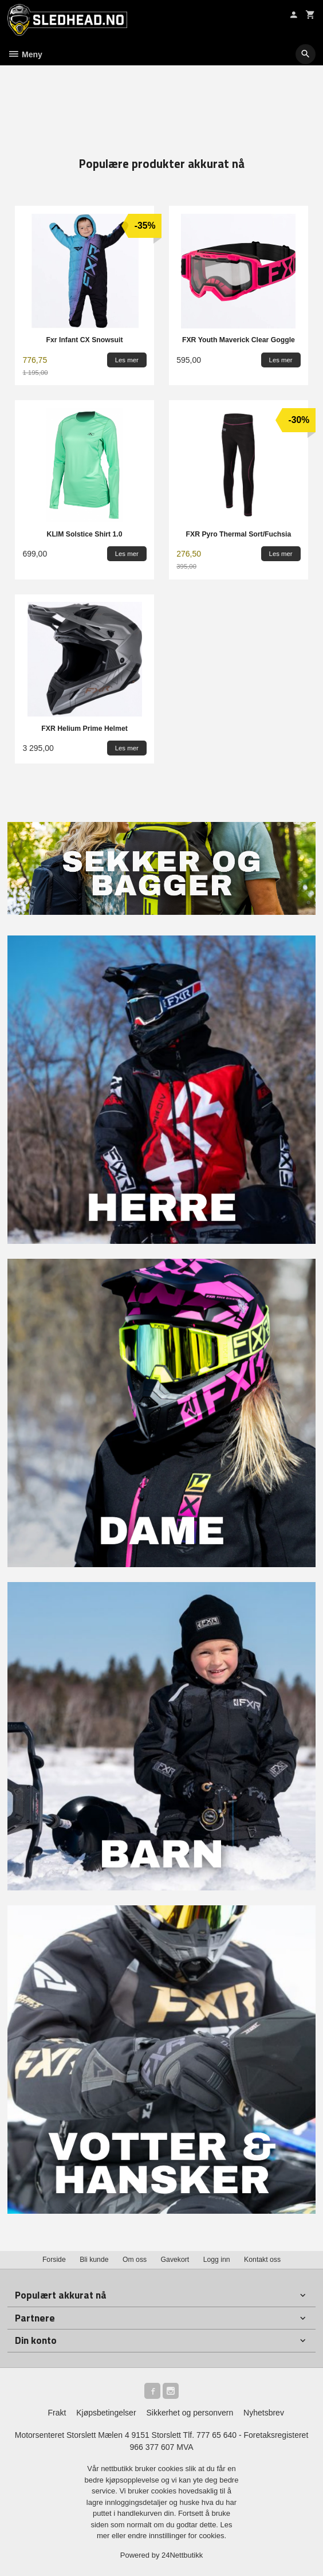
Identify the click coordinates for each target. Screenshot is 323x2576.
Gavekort (175, 2260)
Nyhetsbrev (263, 2412)
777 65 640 (216, 2435)
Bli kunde (94, 2260)
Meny (24, 54)
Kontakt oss (262, 2260)
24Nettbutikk (182, 2555)
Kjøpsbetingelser (106, 2412)
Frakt (57, 2412)
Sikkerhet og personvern (189, 2412)
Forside (54, 2260)
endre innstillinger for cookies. (177, 2535)
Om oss (135, 2260)
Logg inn (216, 2260)
